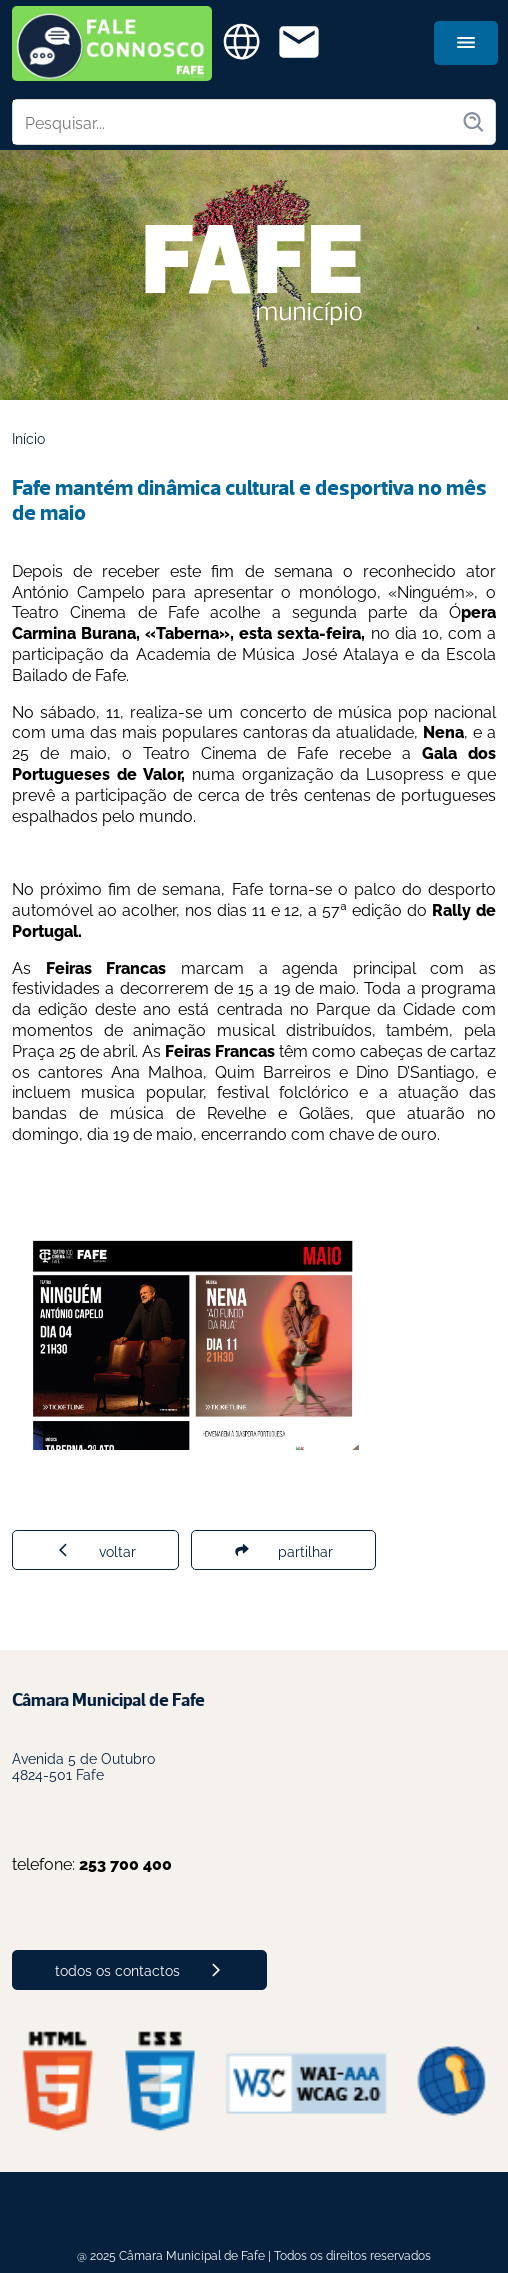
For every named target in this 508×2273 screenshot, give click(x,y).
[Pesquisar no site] (237, 122)
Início (28, 437)
